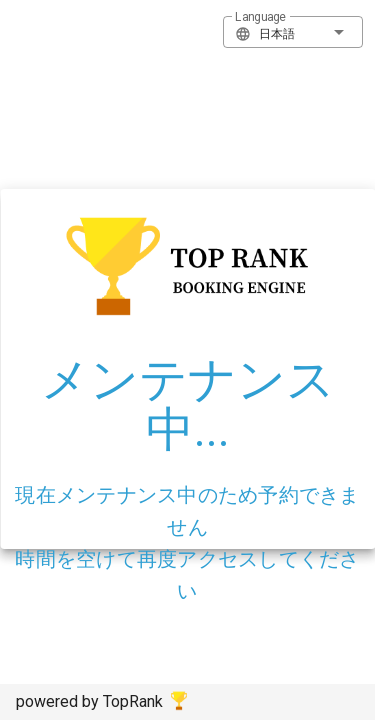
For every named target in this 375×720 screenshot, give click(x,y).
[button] (293, 32)
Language (260, 17)
